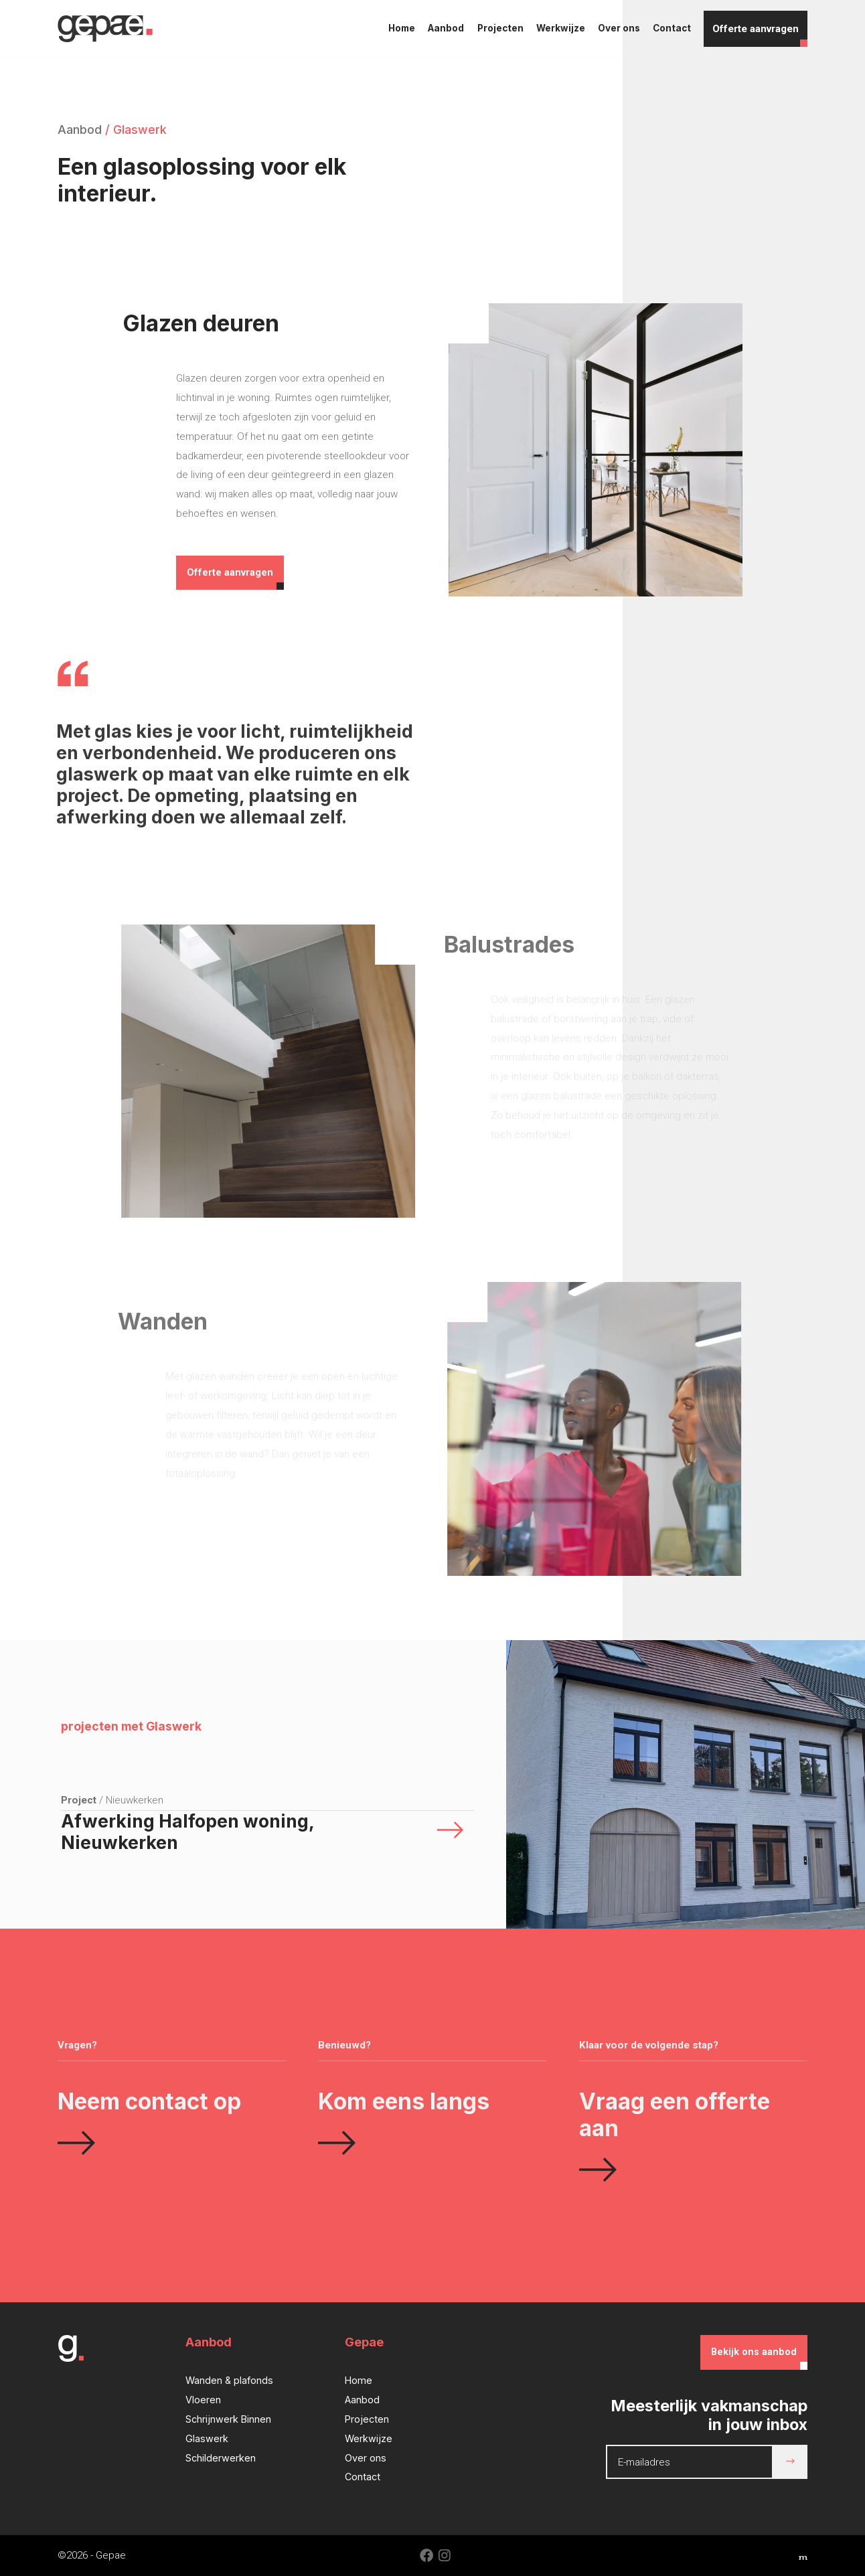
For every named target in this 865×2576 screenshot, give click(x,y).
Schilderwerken (220, 2458)
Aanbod (446, 28)
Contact (672, 28)
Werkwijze (560, 28)
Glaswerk (206, 2438)
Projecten (500, 28)
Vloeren (203, 2399)
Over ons (619, 28)
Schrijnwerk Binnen (228, 2419)
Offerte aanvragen (755, 29)
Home (401, 28)
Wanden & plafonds (229, 2380)
